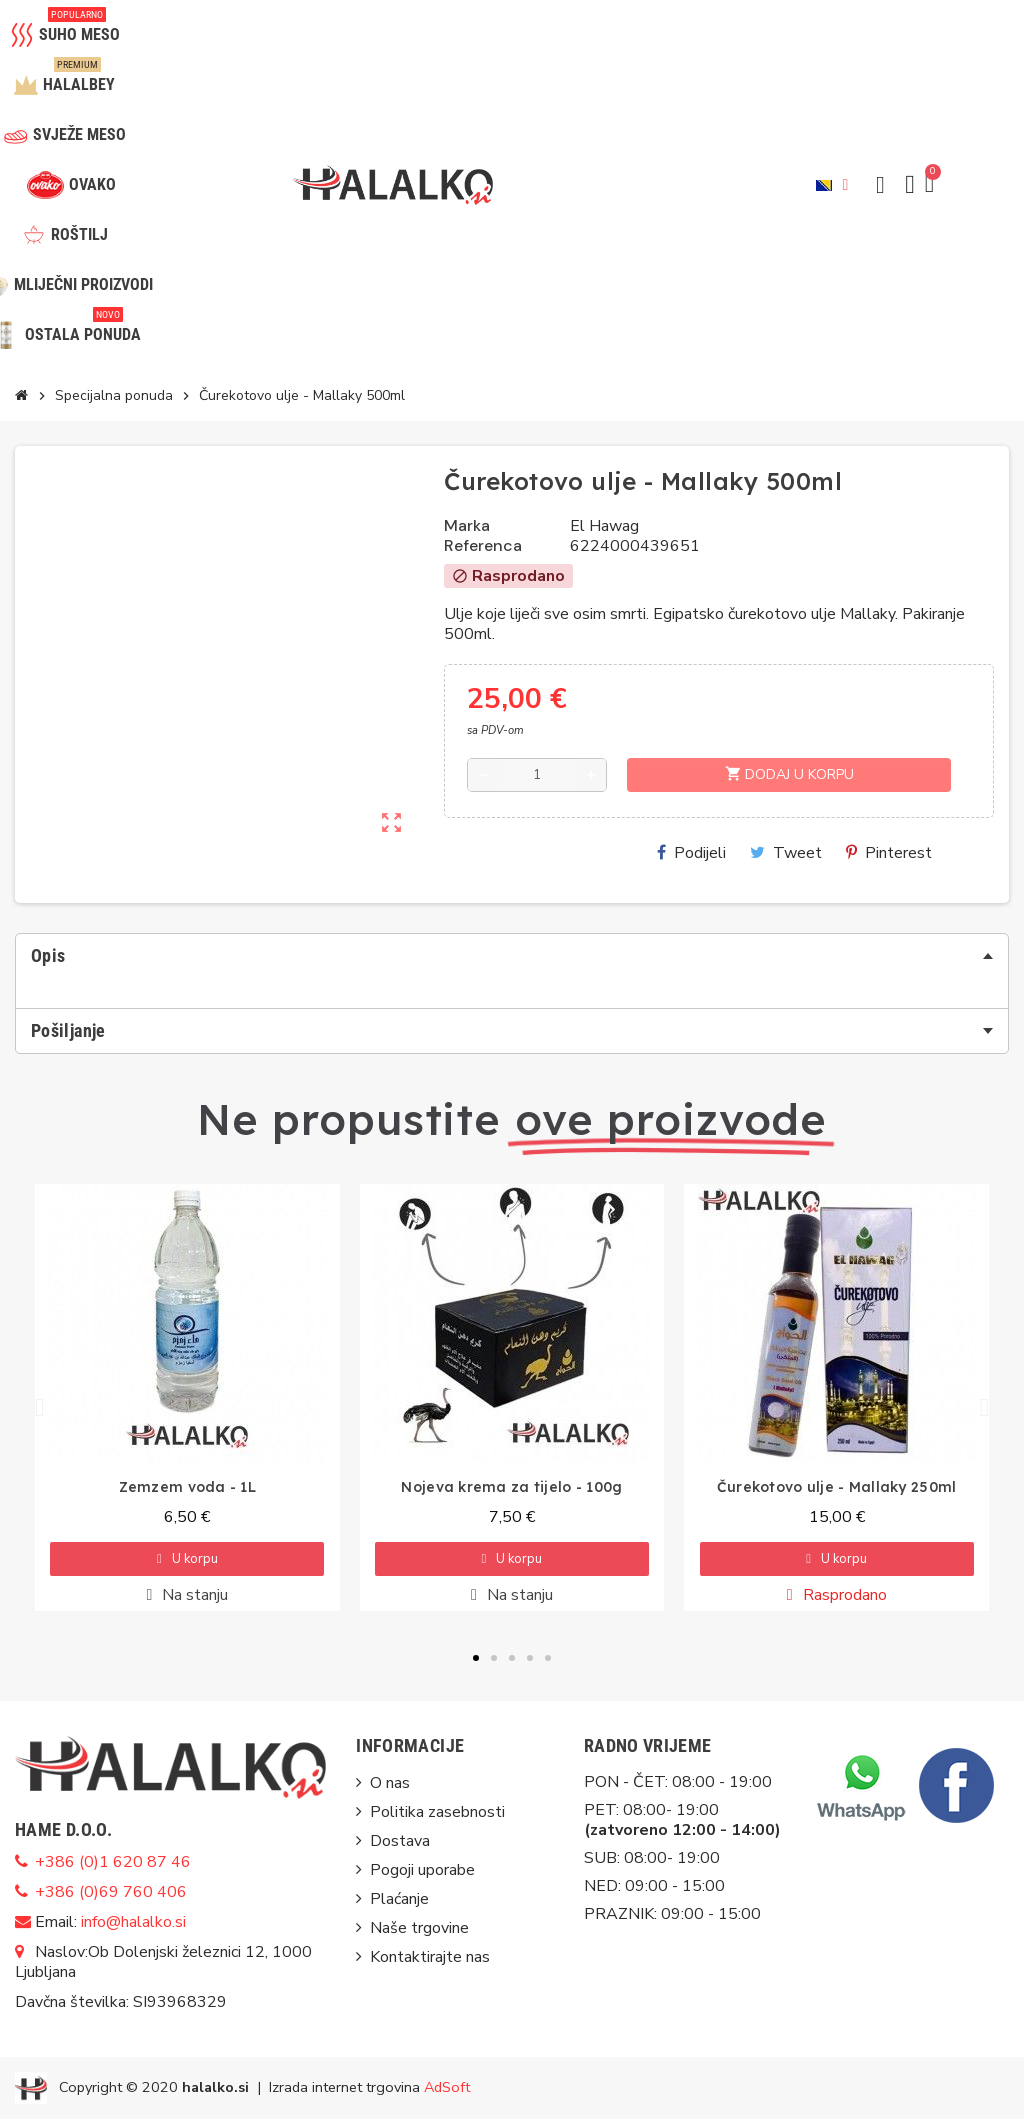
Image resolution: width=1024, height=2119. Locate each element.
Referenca (483, 546)
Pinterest (889, 853)
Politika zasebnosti (437, 1812)
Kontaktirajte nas (430, 1957)
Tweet (786, 853)
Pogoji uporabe (422, 1870)
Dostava (400, 1841)
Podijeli (691, 853)
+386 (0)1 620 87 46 (113, 1862)
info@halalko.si (133, 1922)
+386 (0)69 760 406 (111, 1892)
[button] (880, 185)
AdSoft (447, 2086)
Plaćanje (399, 1899)
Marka (467, 526)
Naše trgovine (419, 1928)
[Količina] (537, 775)
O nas (390, 1783)
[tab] (512, 956)
